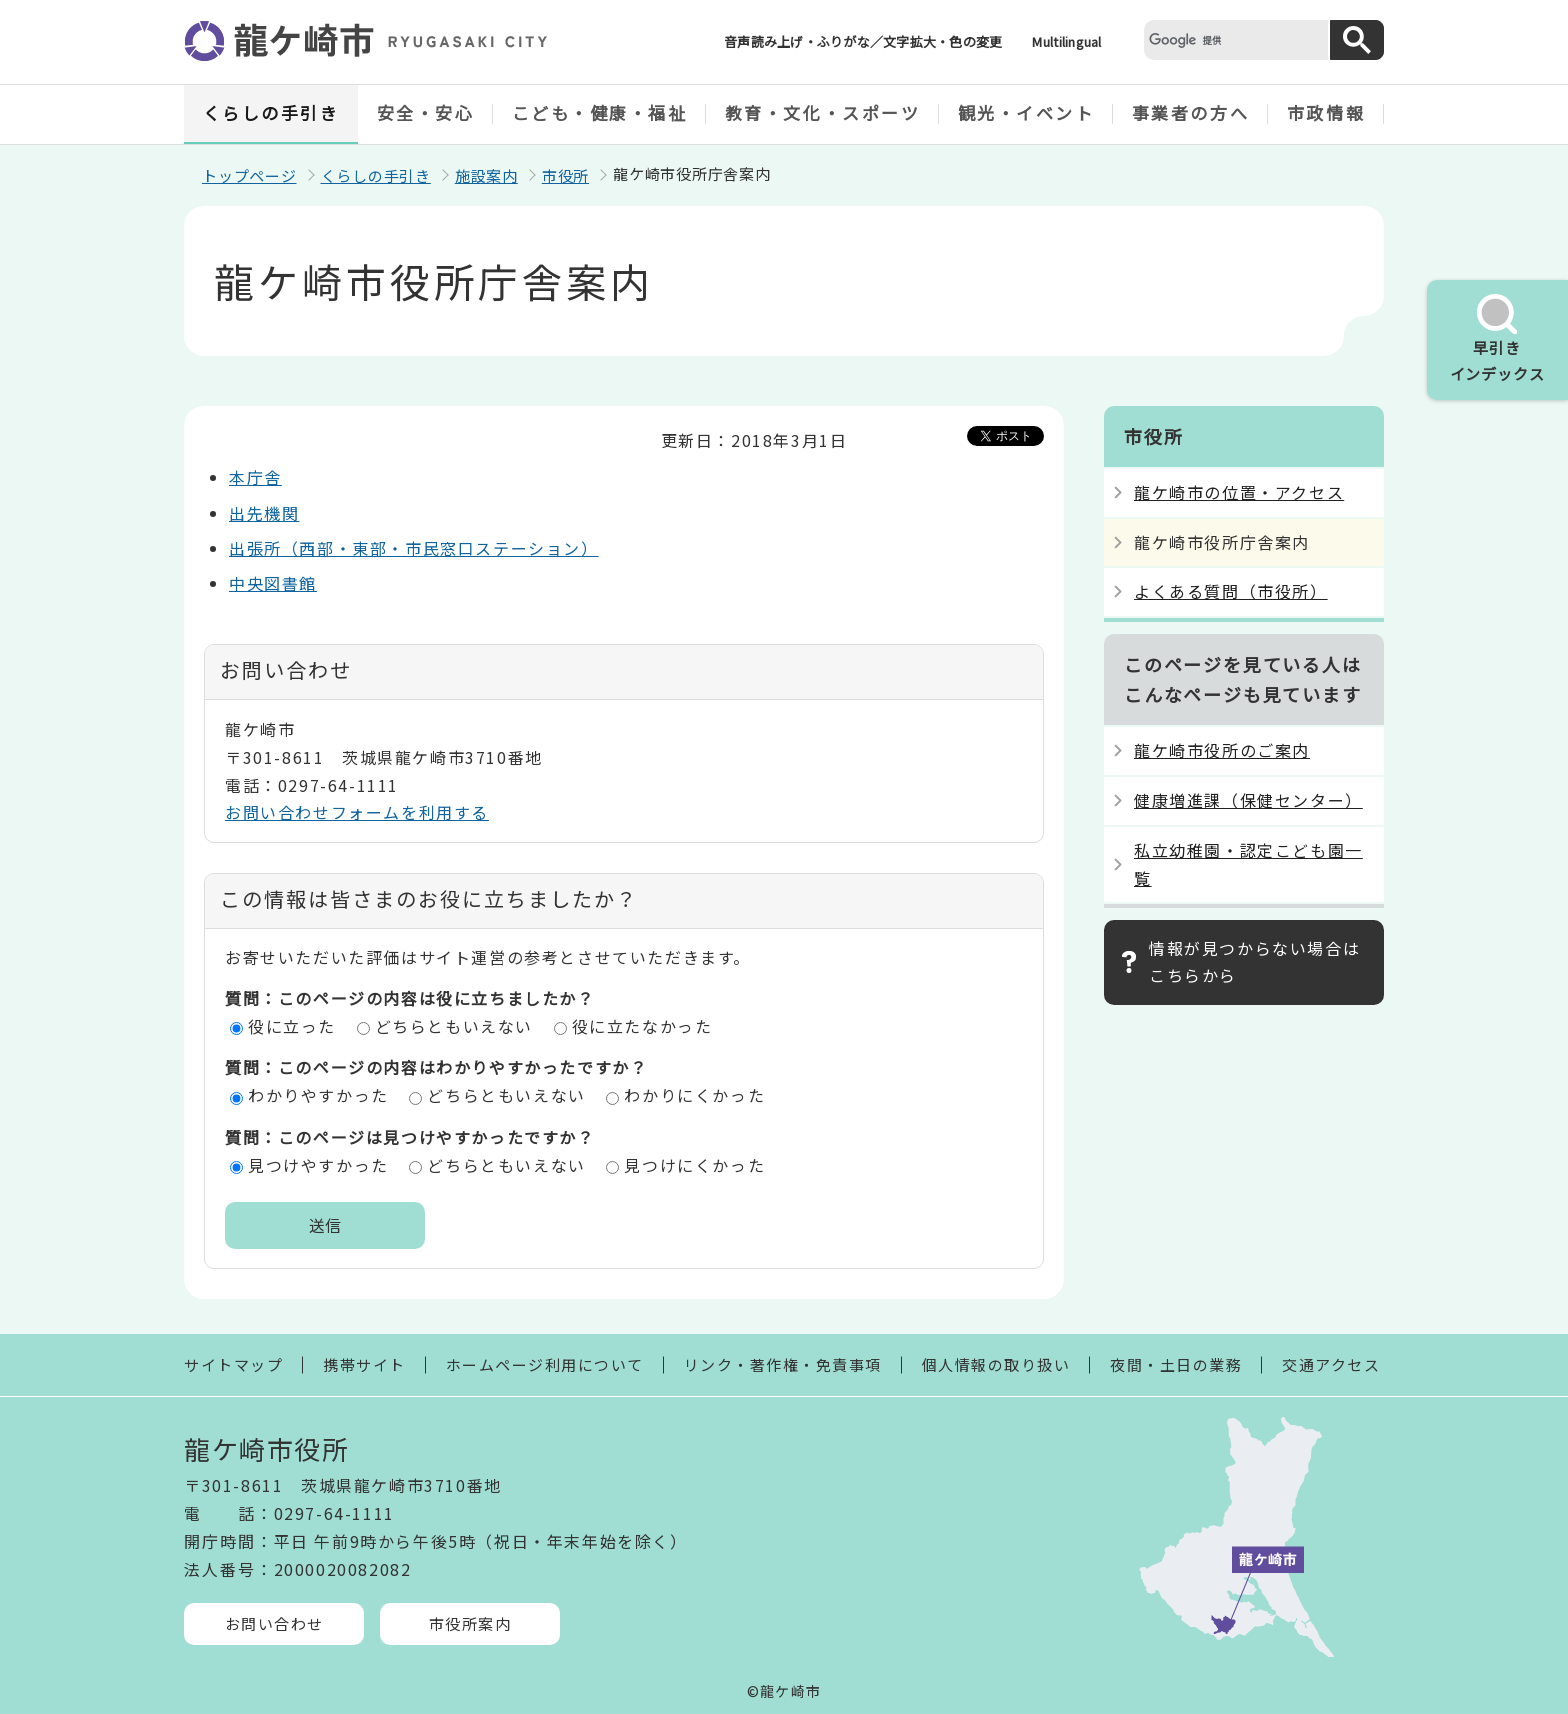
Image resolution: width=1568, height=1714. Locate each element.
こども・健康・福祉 (600, 112)
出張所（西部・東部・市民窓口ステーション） (414, 548)
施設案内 (486, 175)
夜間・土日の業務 (1176, 1364)
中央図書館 (273, 583)
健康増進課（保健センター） (1248, 800)
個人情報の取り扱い (996, 1364)
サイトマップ (233, 1364)
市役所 (565, 175)
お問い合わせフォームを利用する (357, 812)
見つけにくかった (694, 1165)
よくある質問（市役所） (1231, 591)
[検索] (1234, 39)
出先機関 (264, 513)
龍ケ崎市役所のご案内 (1222, 750)
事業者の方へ (1190, 112)
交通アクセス (1331, 1364)
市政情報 (1326, 112)
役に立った (292, 1026)
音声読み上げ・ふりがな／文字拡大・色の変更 (863, 41)
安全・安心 (426, 112)
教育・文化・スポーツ (823, 112)
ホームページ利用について (545, 1364)
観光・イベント (1026, 112)
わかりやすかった (318, 1095)
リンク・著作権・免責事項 (783, 1364)
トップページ (249, 175)
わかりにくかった (694, 1095)
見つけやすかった (318, 1165)
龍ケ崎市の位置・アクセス (1239, 492)
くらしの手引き (271, 112)
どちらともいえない (454, 1026)
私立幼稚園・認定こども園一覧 (1248, 863)
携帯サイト (364, 1364)
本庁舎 (255, 477)
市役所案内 (470, 1623)
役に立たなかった (642, 1026)
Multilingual (1066, 41)
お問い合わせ (274, 1623)
